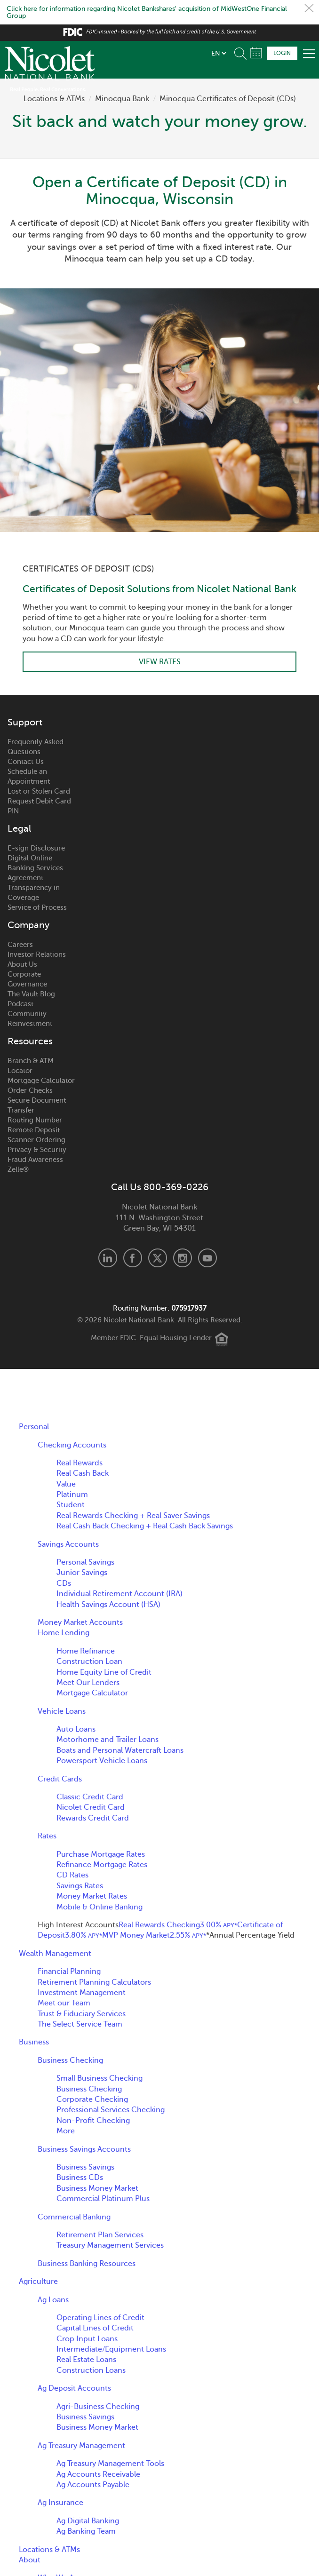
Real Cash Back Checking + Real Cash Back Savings (144, 1526)
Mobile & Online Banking (99, 1907)
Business (34, 2042)
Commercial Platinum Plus (103, 2198)
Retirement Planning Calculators (94, 1982)
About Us (22, 964)
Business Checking (70, 2060)
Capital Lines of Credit (95, 2328)
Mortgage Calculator (41, 1080)
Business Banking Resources (87, 2263)
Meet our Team (64, 2003)
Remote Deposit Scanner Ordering (36, 1135)
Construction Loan (89, 1661)
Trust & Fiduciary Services (82, 2014)
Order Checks (30, 1090)
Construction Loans (91, 2370)
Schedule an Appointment (29, 776)
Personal (34, 1427)
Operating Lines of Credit (100, 2318)
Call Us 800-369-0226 (159, 1187)
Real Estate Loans (86, 2359)
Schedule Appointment (256, 53)
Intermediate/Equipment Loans (111, 2349)
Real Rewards (79, 1463)
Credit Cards (60, 1779)
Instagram (182, 1257)
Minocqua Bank (122, 99)
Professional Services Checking (110, 2110)
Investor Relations (37, 954)
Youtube (207, 1257)
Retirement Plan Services (100, 2235)
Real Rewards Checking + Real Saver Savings (133, 1515)
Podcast (20, 1004)
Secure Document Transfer (37, 1105)
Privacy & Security (37, 1149)
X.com (157, 1257)
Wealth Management (55, 1953)
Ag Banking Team (86, 2531)
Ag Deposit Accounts (74, 2388)
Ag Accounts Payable (92, 2485)
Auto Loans (76, 1729)
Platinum (72, 1494)
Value (66, 1484)
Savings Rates (79, 1886)
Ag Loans (53, 2300)
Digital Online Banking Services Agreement (35, 868)
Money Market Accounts (80, 1622)
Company (28, 925)
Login (282, 53)
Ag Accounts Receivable (98, 2474)
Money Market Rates (91, 1896)
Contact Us (26, 761)
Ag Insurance (60, 2502)
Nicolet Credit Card (90, 1807)
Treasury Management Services (110, 2245)
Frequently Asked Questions (36, 746)
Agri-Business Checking (97, 2406)
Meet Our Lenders (88, 1682)
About (29, 2560)
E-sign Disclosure (36, 848)
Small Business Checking (99, 2078)
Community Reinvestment (30, 1018)
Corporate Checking (92, 2099)
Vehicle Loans (62, 1711)
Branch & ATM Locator (31, 1065)
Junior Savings (81, 1572)
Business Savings (85, 2167)
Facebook (132, 1257)
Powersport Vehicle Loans (101, 1761)
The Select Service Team (80, 2024)
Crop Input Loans (87, 2339)
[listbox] (218, 53)
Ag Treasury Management (81, 2445)
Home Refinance (85, 1651)
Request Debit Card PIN (39, 806)
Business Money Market (97, 2188)
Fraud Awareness (35, 1159)
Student (70, 1505)
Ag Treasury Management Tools (110, 2463)
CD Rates (72, 1875)
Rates (47, 1836)
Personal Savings (85, 1562)
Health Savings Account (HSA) (108, 1604)
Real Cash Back (82, 1473)
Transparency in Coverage (34, 892)
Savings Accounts (68, 1544)
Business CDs (79, 2177)
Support (25, 722)
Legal (19, 829)
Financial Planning (69, 1971)
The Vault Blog (31, 994)
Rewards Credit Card (92, 1818)
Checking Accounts (72, 1445)
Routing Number (35, 1120)
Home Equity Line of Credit (104, 1672)
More (65, 2131)
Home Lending (63, 1633)
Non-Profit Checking (93, 2120)
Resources (30, 1041)
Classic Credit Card (89, 1797)
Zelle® (18, 1169)
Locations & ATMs (54, 99)
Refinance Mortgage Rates (101, 1864)
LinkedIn (107, 1257)
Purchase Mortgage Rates (100, 1854)
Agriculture (38, 2281)
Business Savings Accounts (84, 2149)
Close (309, 8)
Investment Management (82, 1992)
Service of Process (37, 907)
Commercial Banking (74, 2217)
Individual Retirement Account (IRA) (119, 1594)
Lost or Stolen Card (39, 791)
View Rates (160, 662)
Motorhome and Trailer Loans (107, 1739)
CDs (63, 1583)
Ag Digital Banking (87, 2521)
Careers (20, 944)
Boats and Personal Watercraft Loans (119, 1750)
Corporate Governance (27, 979)
